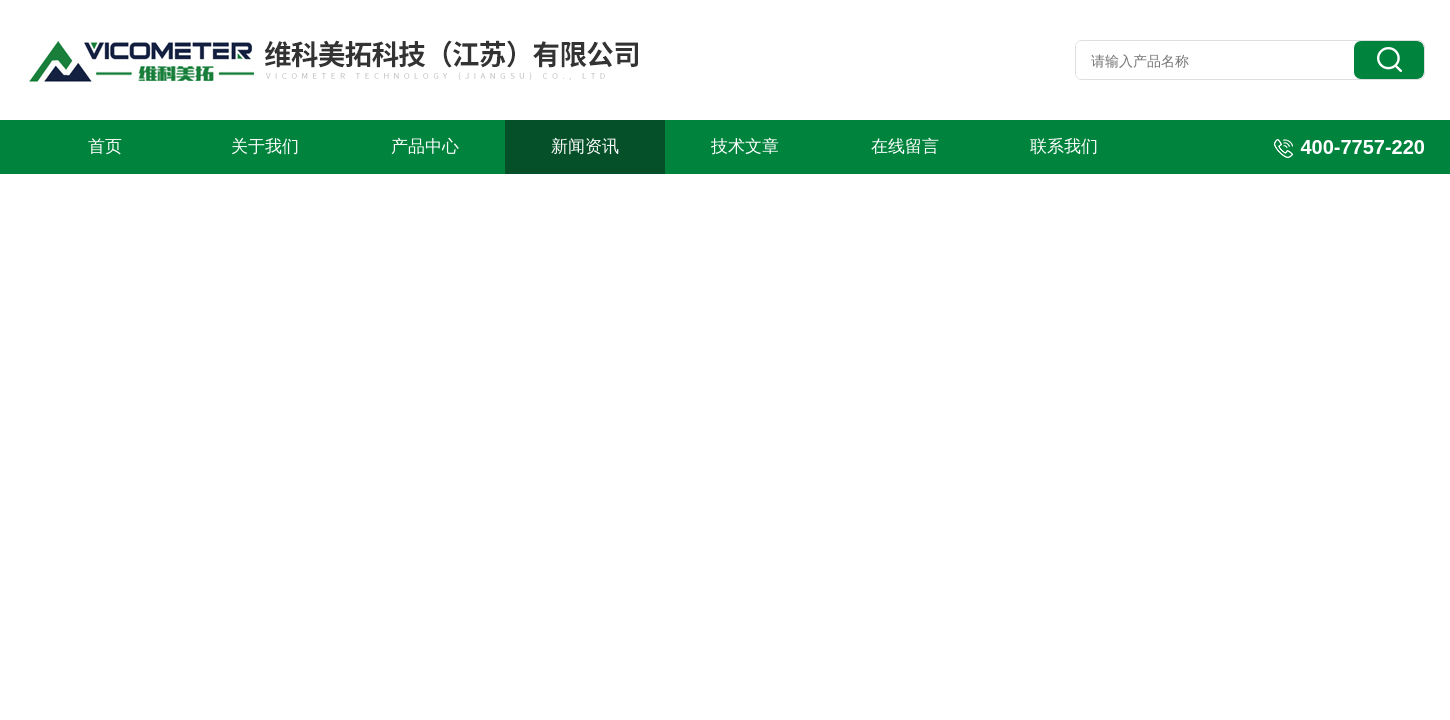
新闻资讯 (585, 146)
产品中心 (425, 146)
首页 (105, 146)
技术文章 (745, 146)
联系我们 (1064, 146)
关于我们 (265, 146)
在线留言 (905, 146)
